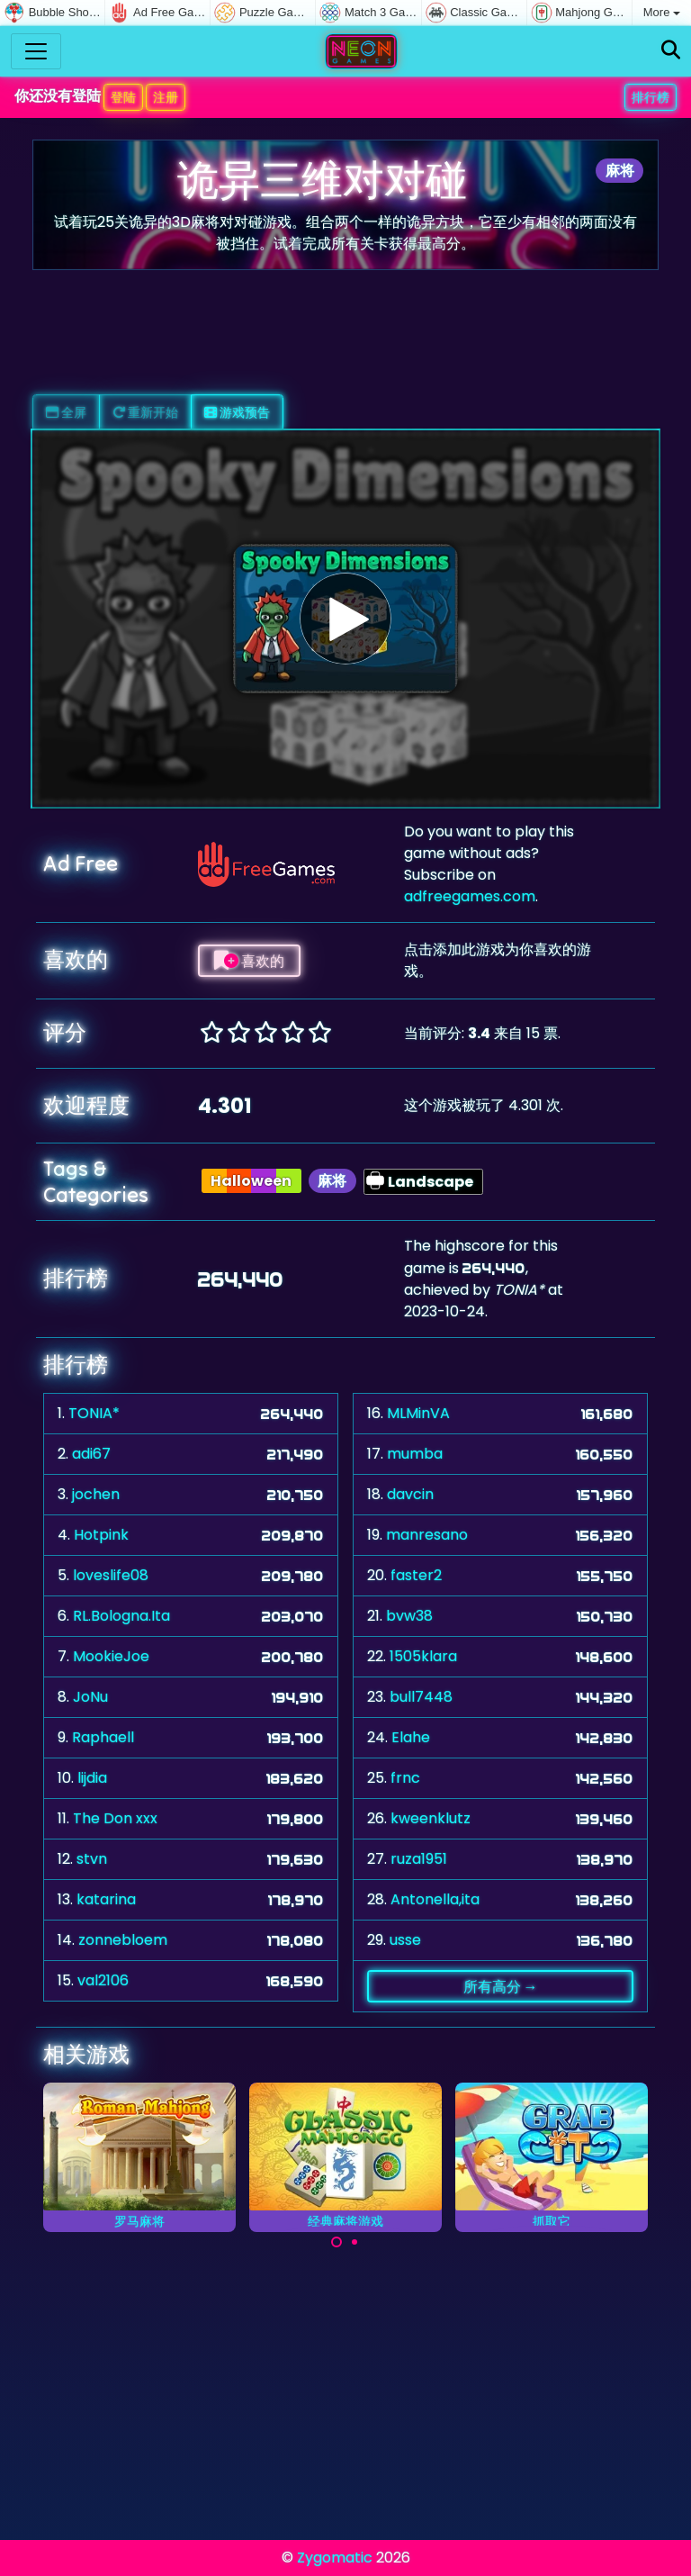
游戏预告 (237, 412)
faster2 (416, 1575)
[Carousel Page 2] (354, 2242)
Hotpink (101, 1534)
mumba (415, 1453)
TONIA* (94, 1413)
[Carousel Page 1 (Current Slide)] (336, 2242)
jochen (96, 1494)
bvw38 (409, 1615)
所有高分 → (500, 1986)
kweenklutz (430, 1818)
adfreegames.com (469, 896)
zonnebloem (122, 1940)
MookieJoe (111, 1656)
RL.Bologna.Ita (121, 1615)
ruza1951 (418, 1858)
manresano (427, 1534)
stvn (91, 1858)
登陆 (123, 97)
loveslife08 (110, 1575)
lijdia (92, 1777)
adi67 (91, 1453)
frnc (405, 1777)
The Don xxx (115, 1818)
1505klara (423, 1656)
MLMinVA (418, 1413)
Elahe (410, 1737)
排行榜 (650, 97)
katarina (106, 1899)
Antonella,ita (435, 1899)
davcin (410, 1494)
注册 (165, 97)
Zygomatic (334, 2557)
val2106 (103, 1980)
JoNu (90, 1696)
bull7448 (421, 1696)
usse (405, 1940)
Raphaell (103, 1737)
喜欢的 (249, 961)
